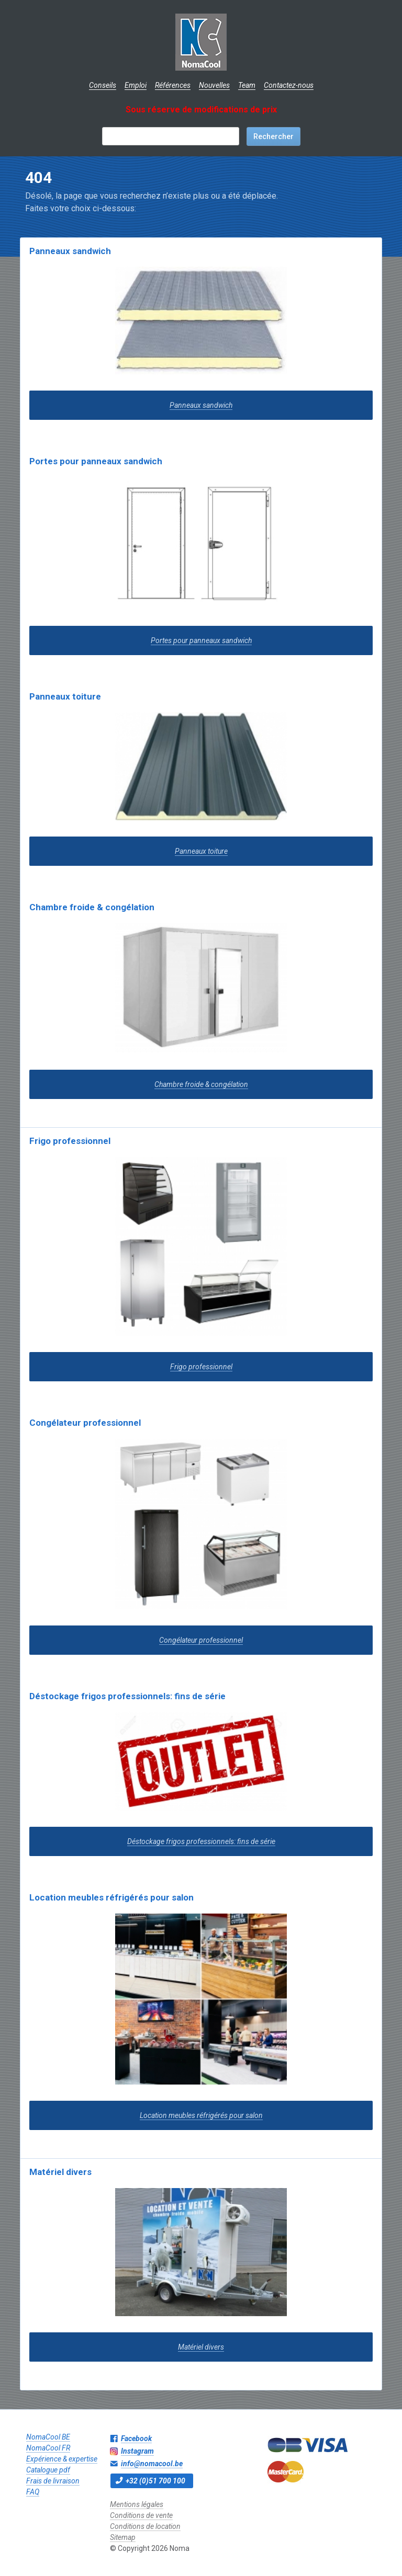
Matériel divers (60, 2172)
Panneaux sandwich (70, 251)
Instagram (137, 2451)
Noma (201, 42)
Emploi (136, 85)
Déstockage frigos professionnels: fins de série (127, 1696)
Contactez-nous (289, 85)
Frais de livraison (53, 2481)
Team (246, 85)
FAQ (32, 2492)
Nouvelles (214, 85)
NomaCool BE (48, 2437)
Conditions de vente (141, 2515)
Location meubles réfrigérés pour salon (111, 1897)
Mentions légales (136, 2504)
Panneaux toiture (65, 696)
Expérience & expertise (61, 2459)
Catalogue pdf (48, 2470)
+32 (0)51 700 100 (155, 2481)
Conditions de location (145, 2526)
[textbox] (170, 136)
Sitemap (123, 2537)
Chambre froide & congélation (91, 907)
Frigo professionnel (69, 1141)
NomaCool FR (48, 2448)
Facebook (136, 2438)
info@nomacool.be (152, 2463)
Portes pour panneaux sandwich (95, 461)
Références (173, 85)
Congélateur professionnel (85, 1422)
